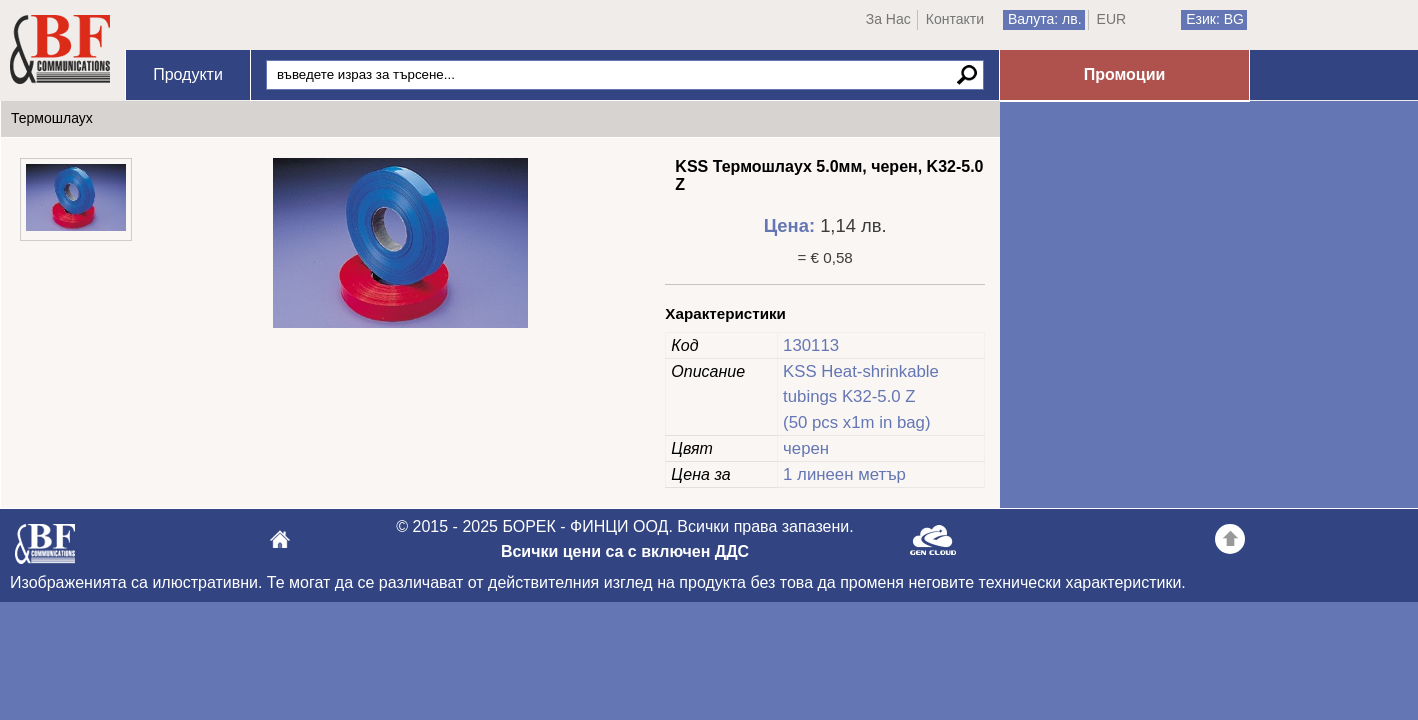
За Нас (888, 19)
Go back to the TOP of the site (1230, 542)
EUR (1112, 19)
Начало (60, 50)
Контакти (955, 19)
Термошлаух (52, 118)
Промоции (1125, 74)
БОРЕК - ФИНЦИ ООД (45, 549)
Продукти (188, 74)
